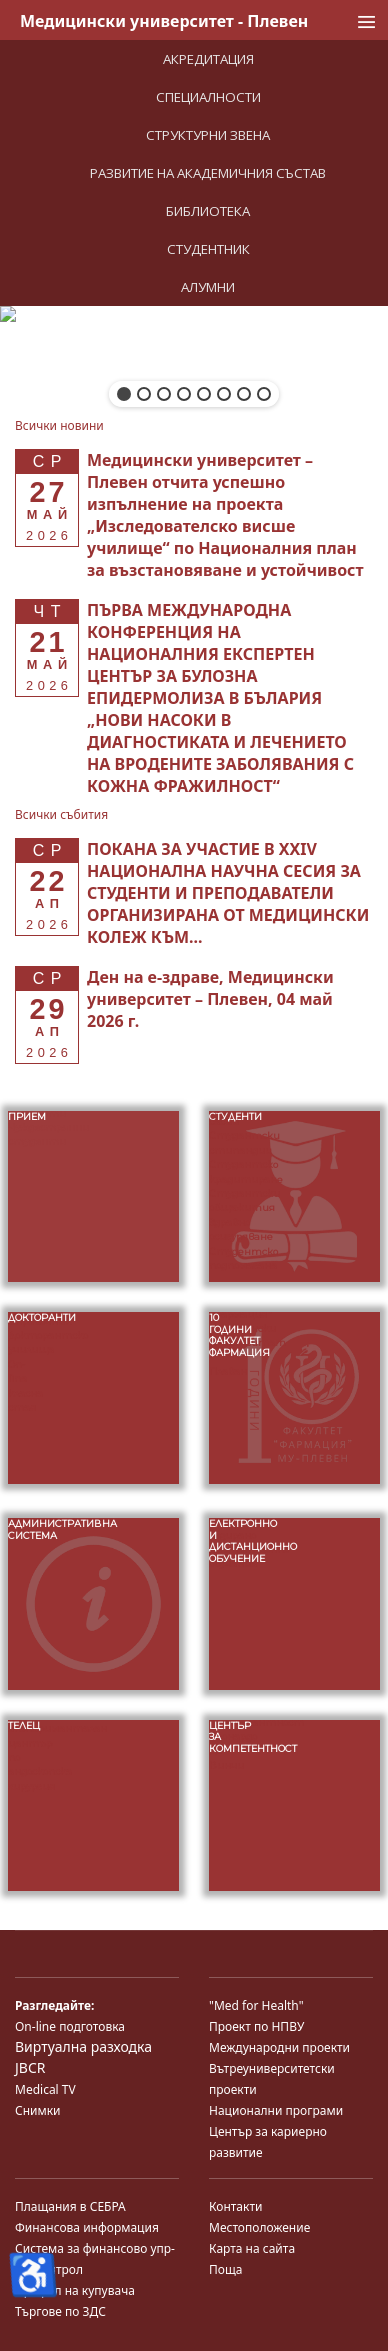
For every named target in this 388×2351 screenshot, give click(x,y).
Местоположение (259, 2227)
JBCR (30, 2067)
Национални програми (276, 2110)
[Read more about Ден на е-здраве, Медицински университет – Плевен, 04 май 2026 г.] (210, 999)
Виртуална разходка (83, 2046)
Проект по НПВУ (256, 2026)
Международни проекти (279, 2047)
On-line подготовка (70, 2026)
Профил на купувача (75, 2290)
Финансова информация (87, 2227)
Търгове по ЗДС (60, 2311)
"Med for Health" (256, 2005)
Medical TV (45, 2089)
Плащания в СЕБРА (70, 2206)
